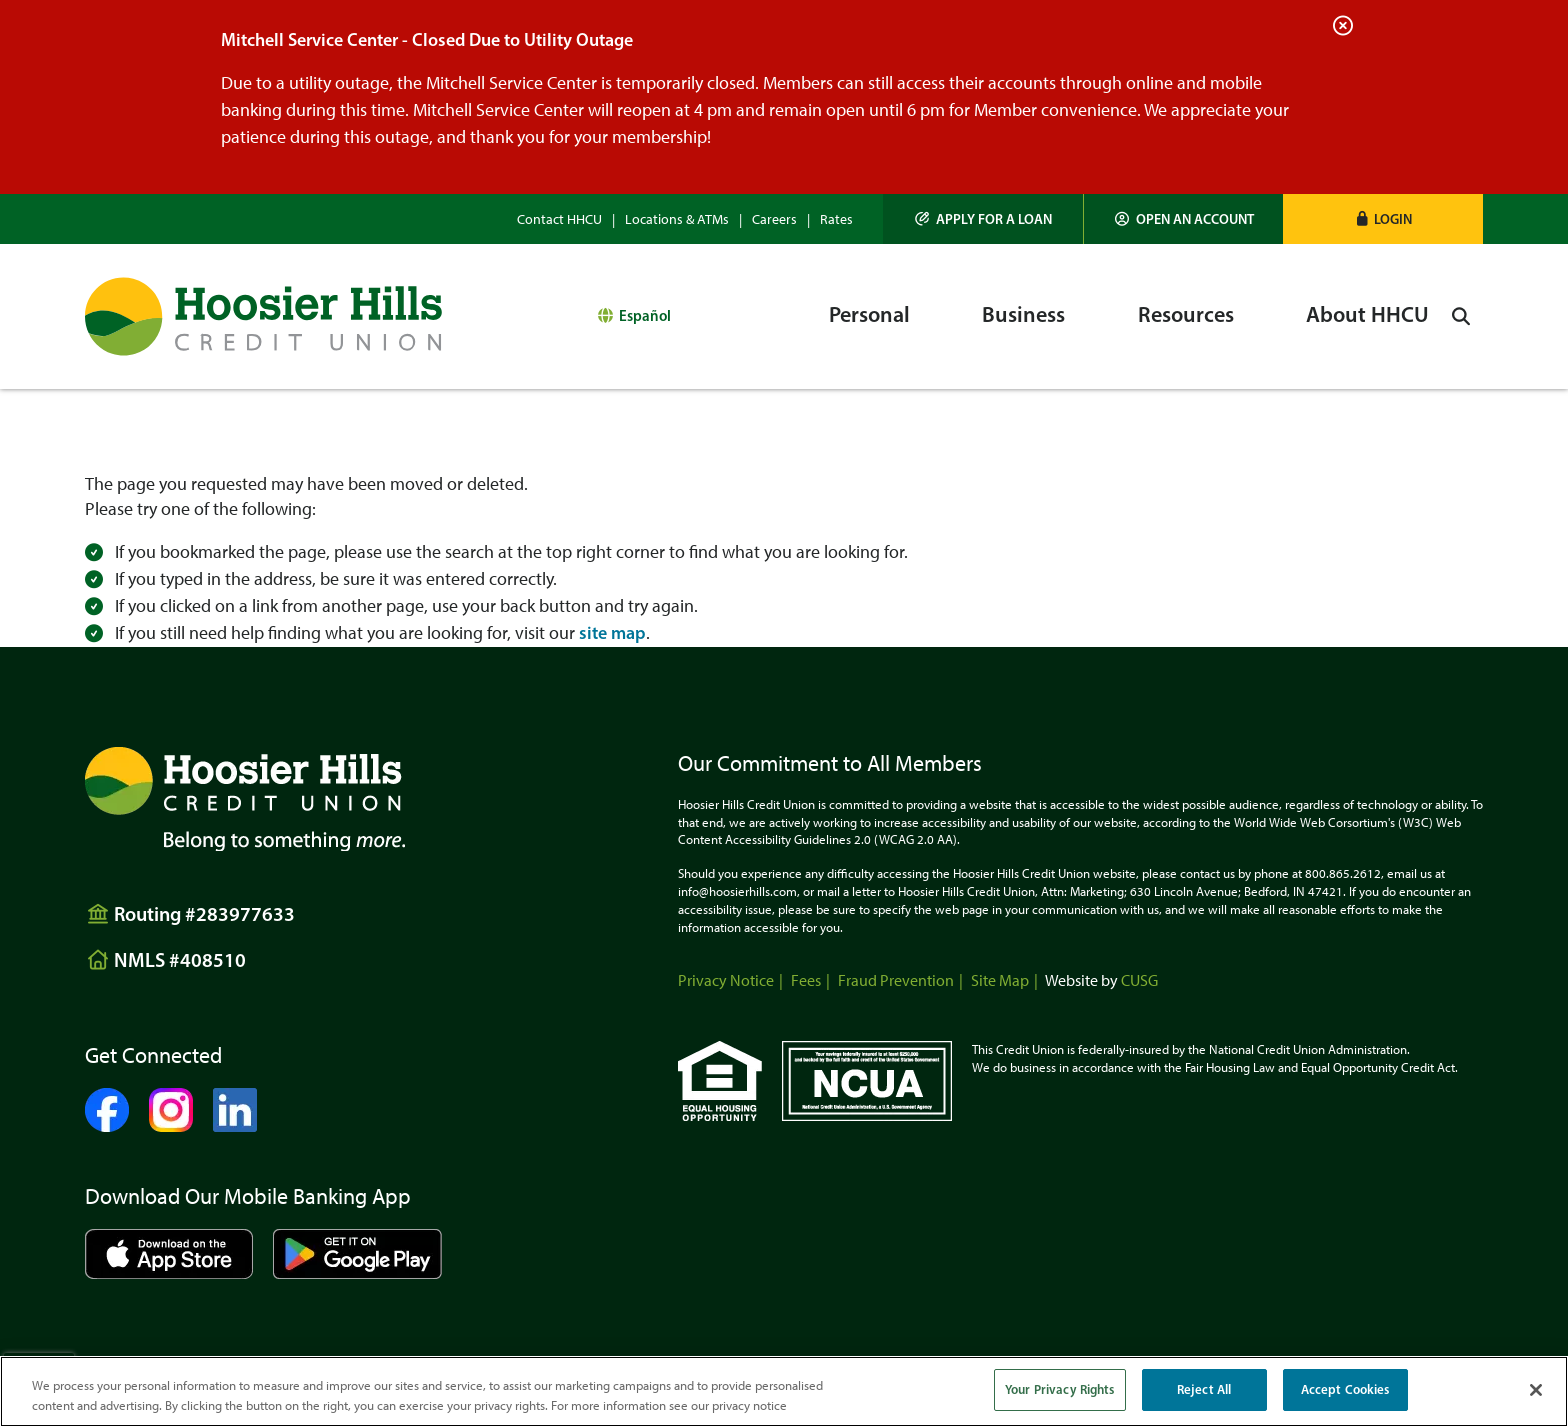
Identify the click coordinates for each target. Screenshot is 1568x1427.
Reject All (1204, 1389)
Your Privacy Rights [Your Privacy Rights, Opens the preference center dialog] (1059, 1389)
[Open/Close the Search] (1461, 316)
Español (645, 315)
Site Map (1000, 980)
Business (1023, 314)
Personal (869, 314)
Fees (806, 980)
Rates (836, 219)
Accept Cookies (1345, 1389)
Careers (774, 219)
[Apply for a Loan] (983, 219)
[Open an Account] (1184, 219)
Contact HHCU (559, 219)
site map (612, 633)
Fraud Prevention (896, 980)
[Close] (1536, 1390)
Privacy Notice (726, 980)
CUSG (1139, 980)
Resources (1186, 314)
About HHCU (1367, 314)
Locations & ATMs (677, 219)
